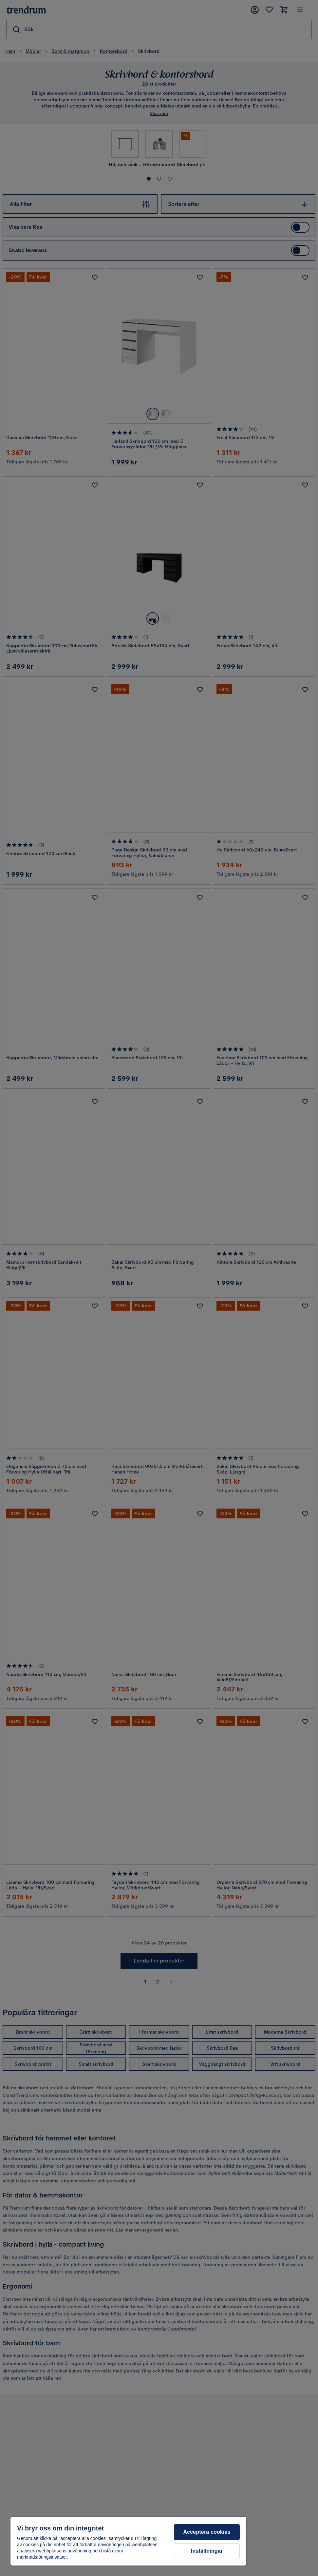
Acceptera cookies (207, 2532)
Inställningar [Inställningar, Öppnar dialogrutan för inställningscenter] (207, 2551)
